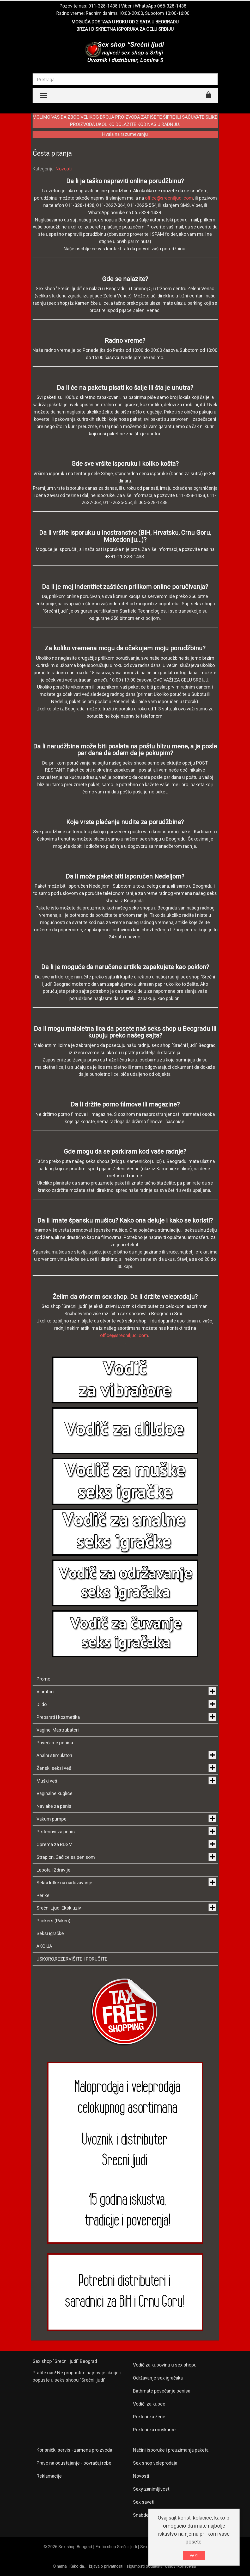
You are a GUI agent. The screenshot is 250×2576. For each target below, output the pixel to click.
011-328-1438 (103, 6)
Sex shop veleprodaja (155, 2463)
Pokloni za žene (149, 2416)
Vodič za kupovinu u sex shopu (165, 2365)
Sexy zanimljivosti (151, 2489)
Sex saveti (143, 2502)
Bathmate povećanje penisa (161, 2391)
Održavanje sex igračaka (158, 2378)
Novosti (64, 168)
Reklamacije (49, 2476)
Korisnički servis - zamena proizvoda (74, 2450)
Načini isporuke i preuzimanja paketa (171, 2450)
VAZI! (194, 2556)
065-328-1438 (171, 6)
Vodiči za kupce (149, 2404)
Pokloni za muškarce (154, 2429)
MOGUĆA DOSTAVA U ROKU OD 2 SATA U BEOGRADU (125, 21)
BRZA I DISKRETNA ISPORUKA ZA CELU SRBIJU (125, 29)
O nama (60, 2566)
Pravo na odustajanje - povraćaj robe (73, 2463)
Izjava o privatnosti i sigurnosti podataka (125, 2566)
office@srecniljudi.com (169, 198)
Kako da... (77, 2566)
